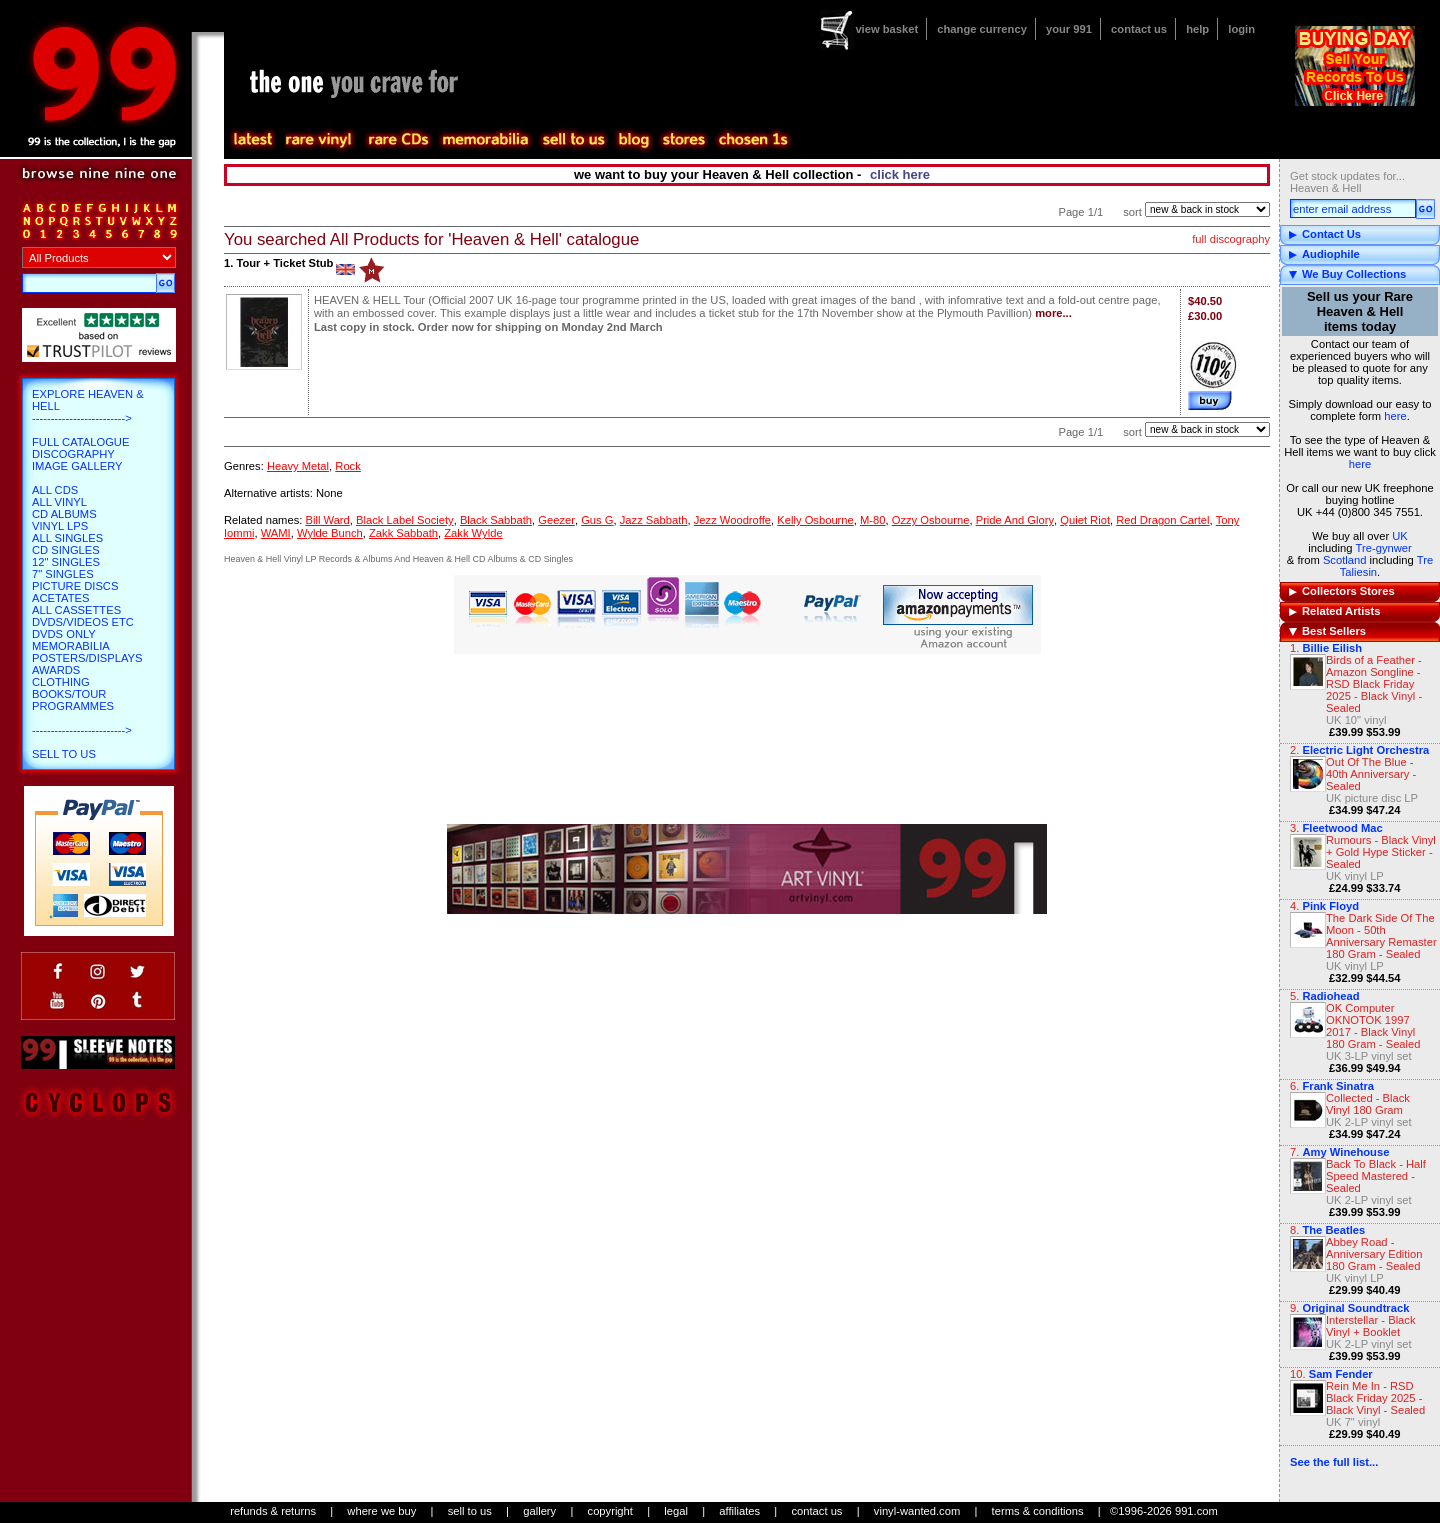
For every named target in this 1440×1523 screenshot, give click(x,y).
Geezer (556, 520)
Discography (73, 454)
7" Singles (63, 574)
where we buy (381, 1511)
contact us (1139, 29)
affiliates (739, 1511)
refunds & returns (273, 1511)
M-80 (873, 520)
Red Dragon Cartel (1162, 520)
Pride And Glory (1015, 520)
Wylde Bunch (330, 533)
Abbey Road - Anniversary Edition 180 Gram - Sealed (1374, 1254)
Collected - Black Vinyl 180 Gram (1368, 1104)
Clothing (61, 682)
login (1241, 29)
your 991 (1069, 29)
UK (1400, 536)
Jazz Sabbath (654, 520)
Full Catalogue (80, 442)
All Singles (67, 538)
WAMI (276, 533)
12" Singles (66, 562)
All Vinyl (59, 502)
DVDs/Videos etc (83, 622)
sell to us (470, 1511)
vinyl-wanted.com (917, 1511)
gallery (539, 1511)
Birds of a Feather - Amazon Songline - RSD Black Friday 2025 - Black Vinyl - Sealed (1374, 684)
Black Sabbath (496, 520)
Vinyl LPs (60, 526)
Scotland (1345, 560)
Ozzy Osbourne (931, 520)
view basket (886, 29)
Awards (56, 670)
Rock (348, 466)
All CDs (55, 490)
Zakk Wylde (473, 533)
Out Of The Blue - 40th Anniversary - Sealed (1371, 774)
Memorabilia (71, 646)
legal (676, 1511)
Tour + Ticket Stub (284, 263)
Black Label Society (405, 520)
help (1197, 29)
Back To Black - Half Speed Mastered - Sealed (1376, 1176)
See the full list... (1334, 1462)
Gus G (597, 520)
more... (1053, 313)
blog (633, 140)
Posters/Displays (87, 658)
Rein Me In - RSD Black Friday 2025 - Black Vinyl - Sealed (1375, 1398)
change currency (982, 29)
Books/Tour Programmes (73, 700)
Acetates (60, 598)
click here (900, 174)
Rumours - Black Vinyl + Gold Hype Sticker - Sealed (1381, 852)
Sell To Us (64, 754)
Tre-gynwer (1384, 548)
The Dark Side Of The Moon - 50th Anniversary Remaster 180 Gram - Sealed (1381, 936)
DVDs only (64, 634)
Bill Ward (327, 520)
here (1395, 416)
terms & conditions (1038, 1511)
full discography (1231, 239)
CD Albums (64, 514)
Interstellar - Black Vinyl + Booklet (1371, 1326)
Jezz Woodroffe (732, 520)
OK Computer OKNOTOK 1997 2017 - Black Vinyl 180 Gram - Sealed (1373, 1026)
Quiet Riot (1085, 520)
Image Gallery (77, 466)
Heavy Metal (298, 466)
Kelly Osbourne (815, 520)
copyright (610, 1511)
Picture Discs (75, 586)
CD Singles (66, 550)
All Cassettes (76, 610)
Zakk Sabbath (403, 533)
